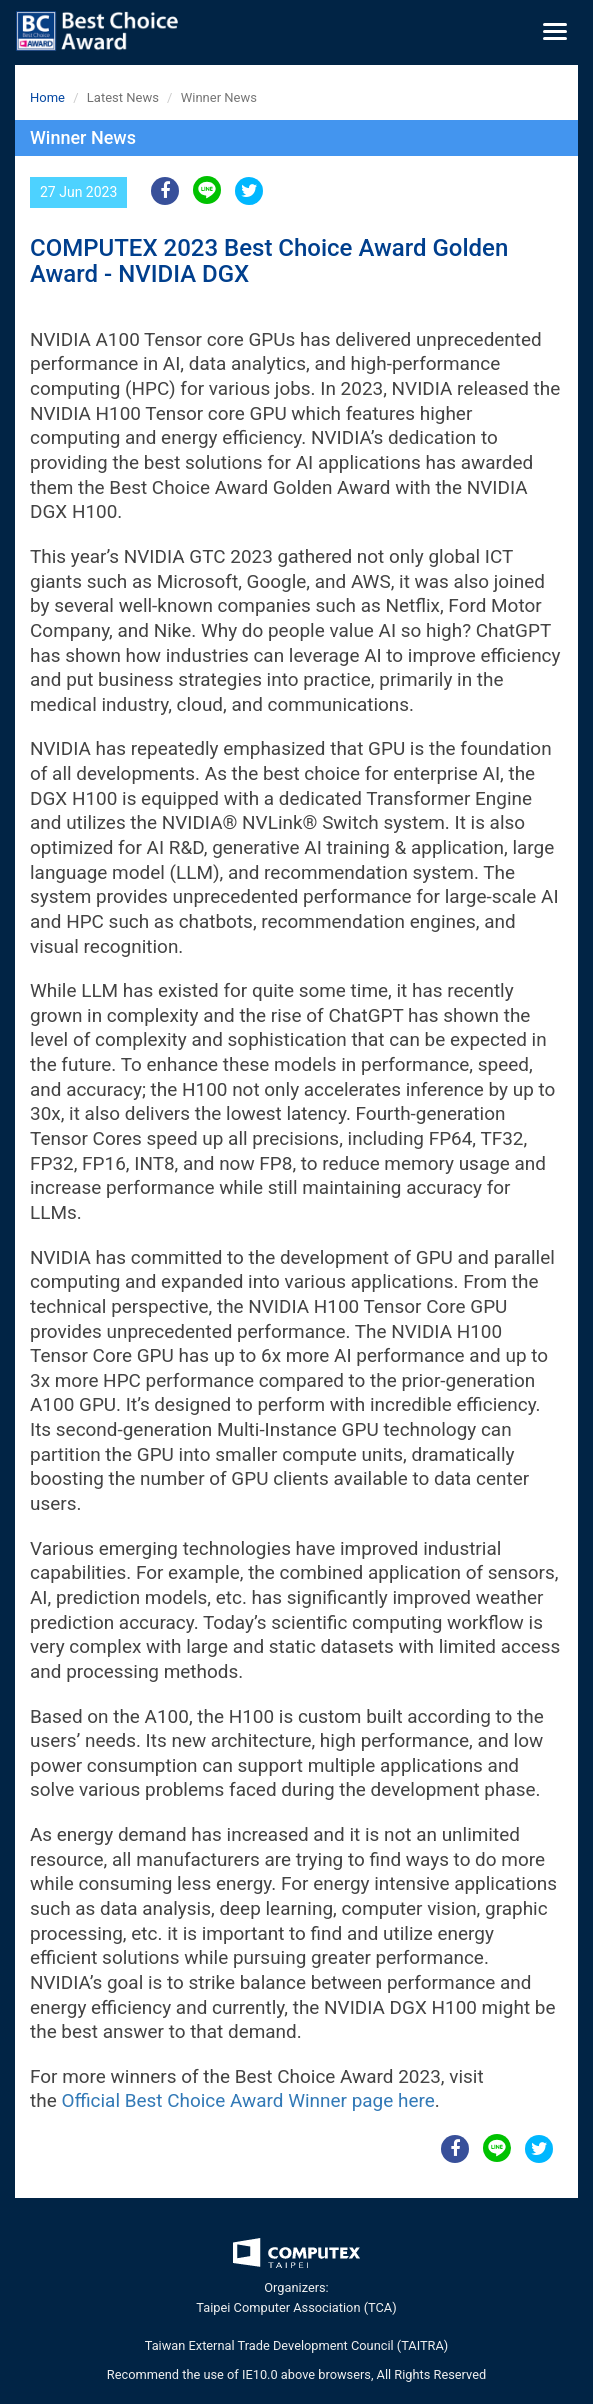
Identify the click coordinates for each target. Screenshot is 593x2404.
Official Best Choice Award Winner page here (247, 2100)
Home (47, 97)
